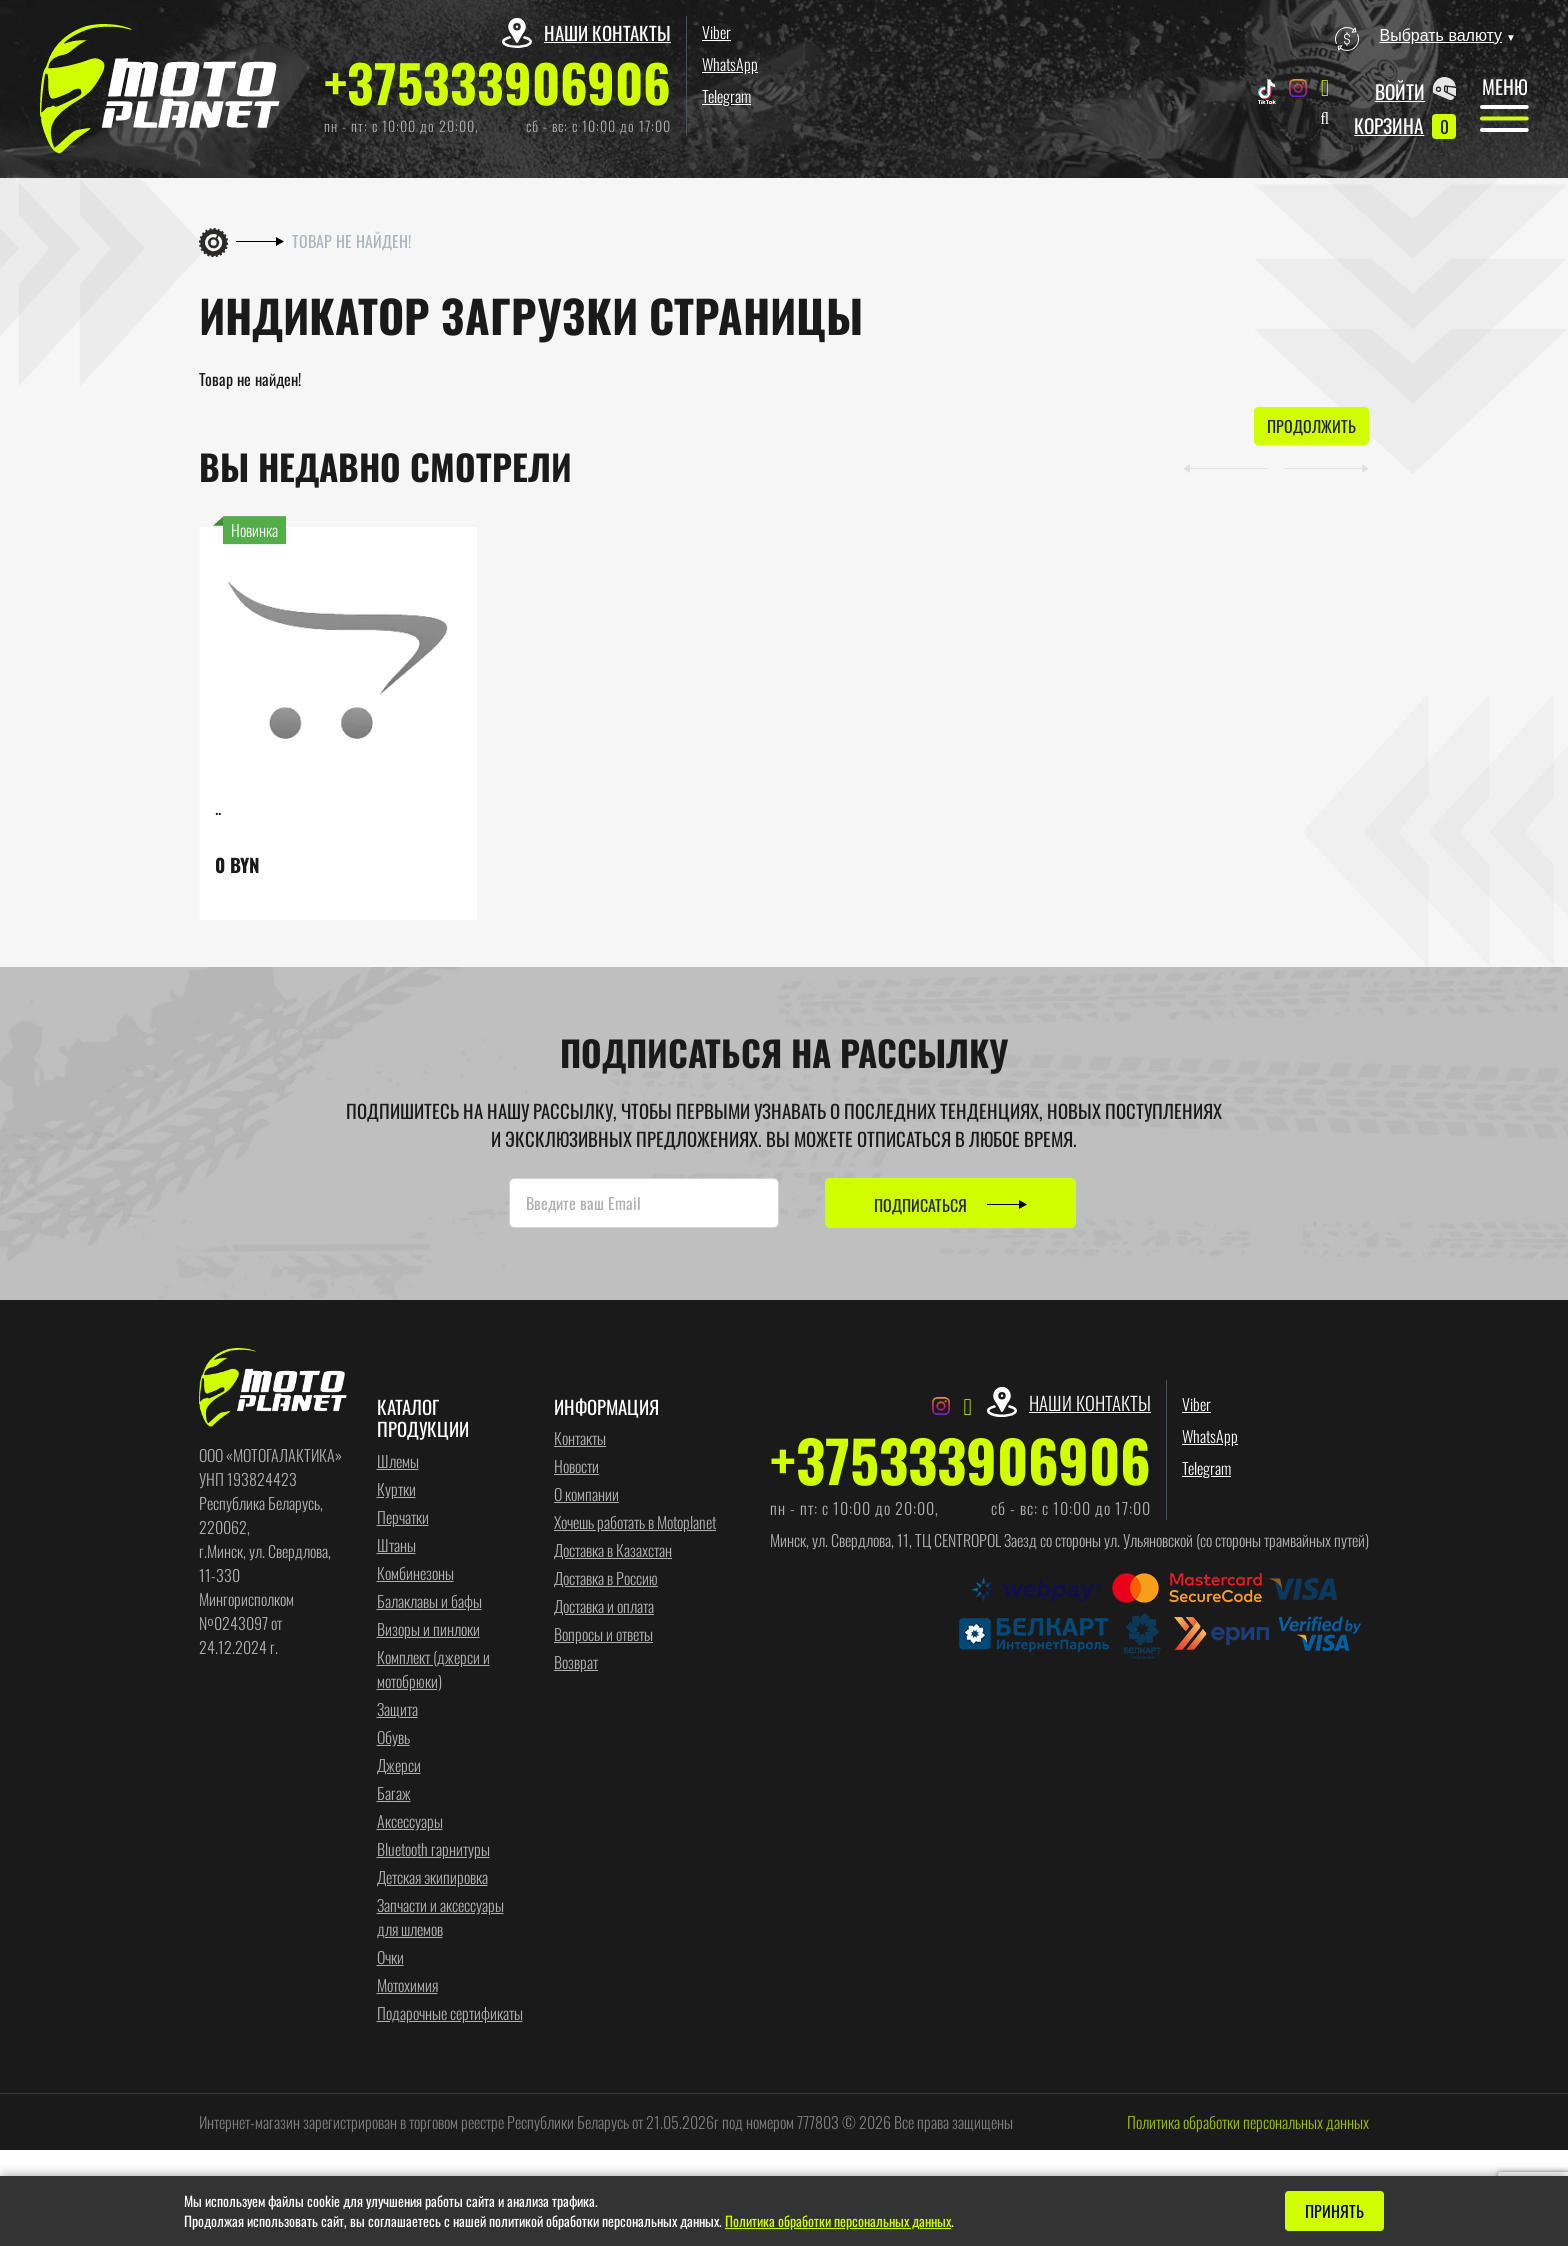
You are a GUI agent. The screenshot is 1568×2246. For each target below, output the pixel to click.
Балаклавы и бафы (429, 1601)
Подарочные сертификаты (450, 2013)
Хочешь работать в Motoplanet (635, 1522)
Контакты (580, 1438)
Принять (1334, 2211)
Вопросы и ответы (603, 1634)
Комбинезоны (415, 1573)
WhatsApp (730, 64)
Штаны (396, 1545)
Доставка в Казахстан (613, 1550)
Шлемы (398, 1461)
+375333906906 (497, 82)
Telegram (726, 96)
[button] (1225, 466)
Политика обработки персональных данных (1248, 2122)
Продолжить (1311, 426)
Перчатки (403, 1517)
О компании (586, 1494)
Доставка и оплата (604, 1606)
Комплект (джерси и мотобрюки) (433, 1669)
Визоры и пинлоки (428, 1629)
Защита (397, 1709)
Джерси (399, 1765)
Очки (390, 1957)
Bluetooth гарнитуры (433, 1849)
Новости (576, 1466)
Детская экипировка (432, 1877)
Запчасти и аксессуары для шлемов (440, 1917)
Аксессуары (410, 1821)
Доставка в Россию (606, 1578)
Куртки (396, 1489)
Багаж (394, 1793)
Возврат (576, 1662)
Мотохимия (407, 1985)
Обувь (393, 1737)
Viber (716, 32)
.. (218, 807)
